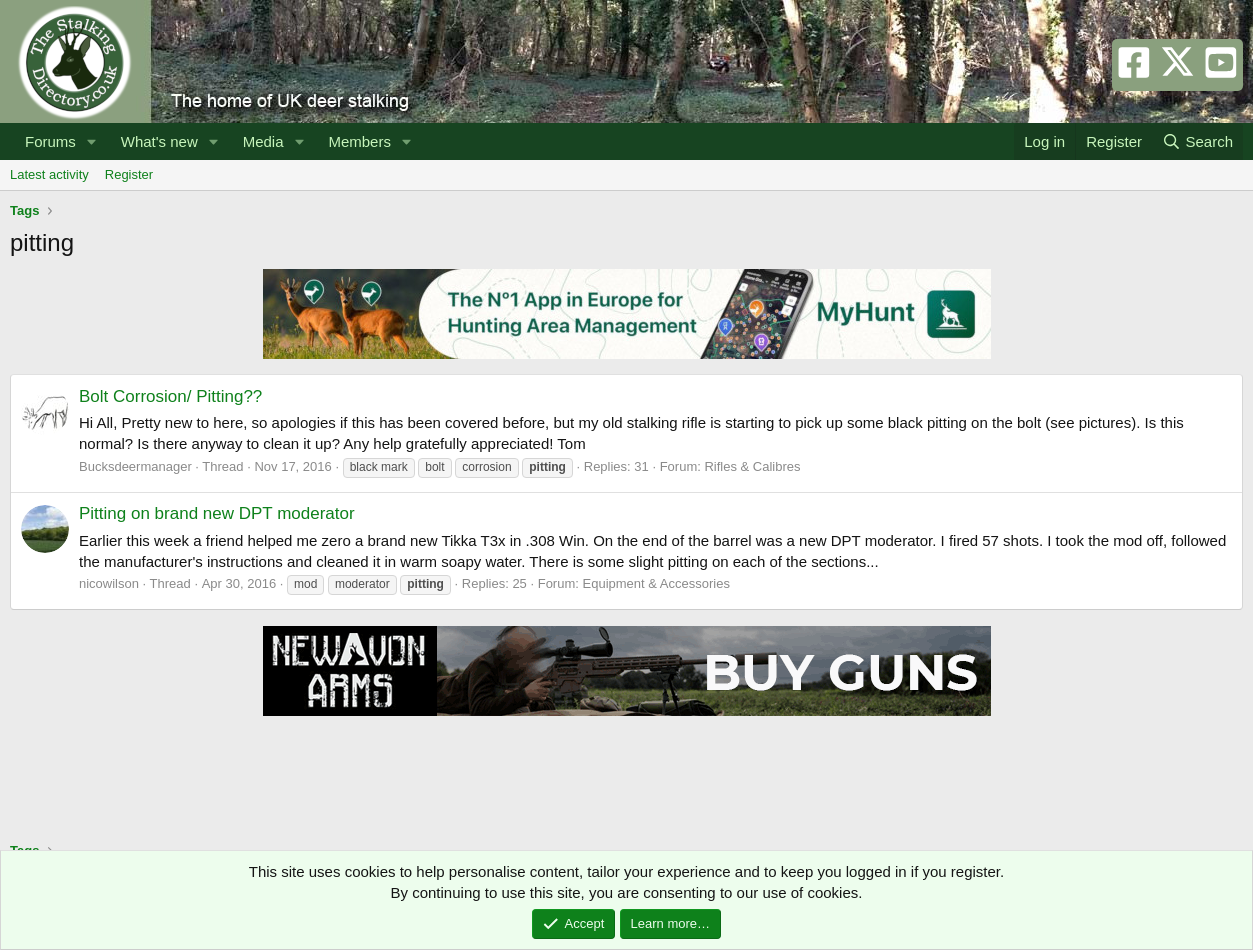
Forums (50, 141)
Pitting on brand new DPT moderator (217, 513)
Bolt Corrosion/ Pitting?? (170, 396)
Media (263, 141)
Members (359, 141)
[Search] (1197, 141)
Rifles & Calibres (752, 466)
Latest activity (49, 174)
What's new (159, 141)
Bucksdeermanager (135, 466)
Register (129, 174)
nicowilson (109, 583)
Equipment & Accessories (656, 583)
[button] (92, 141)
